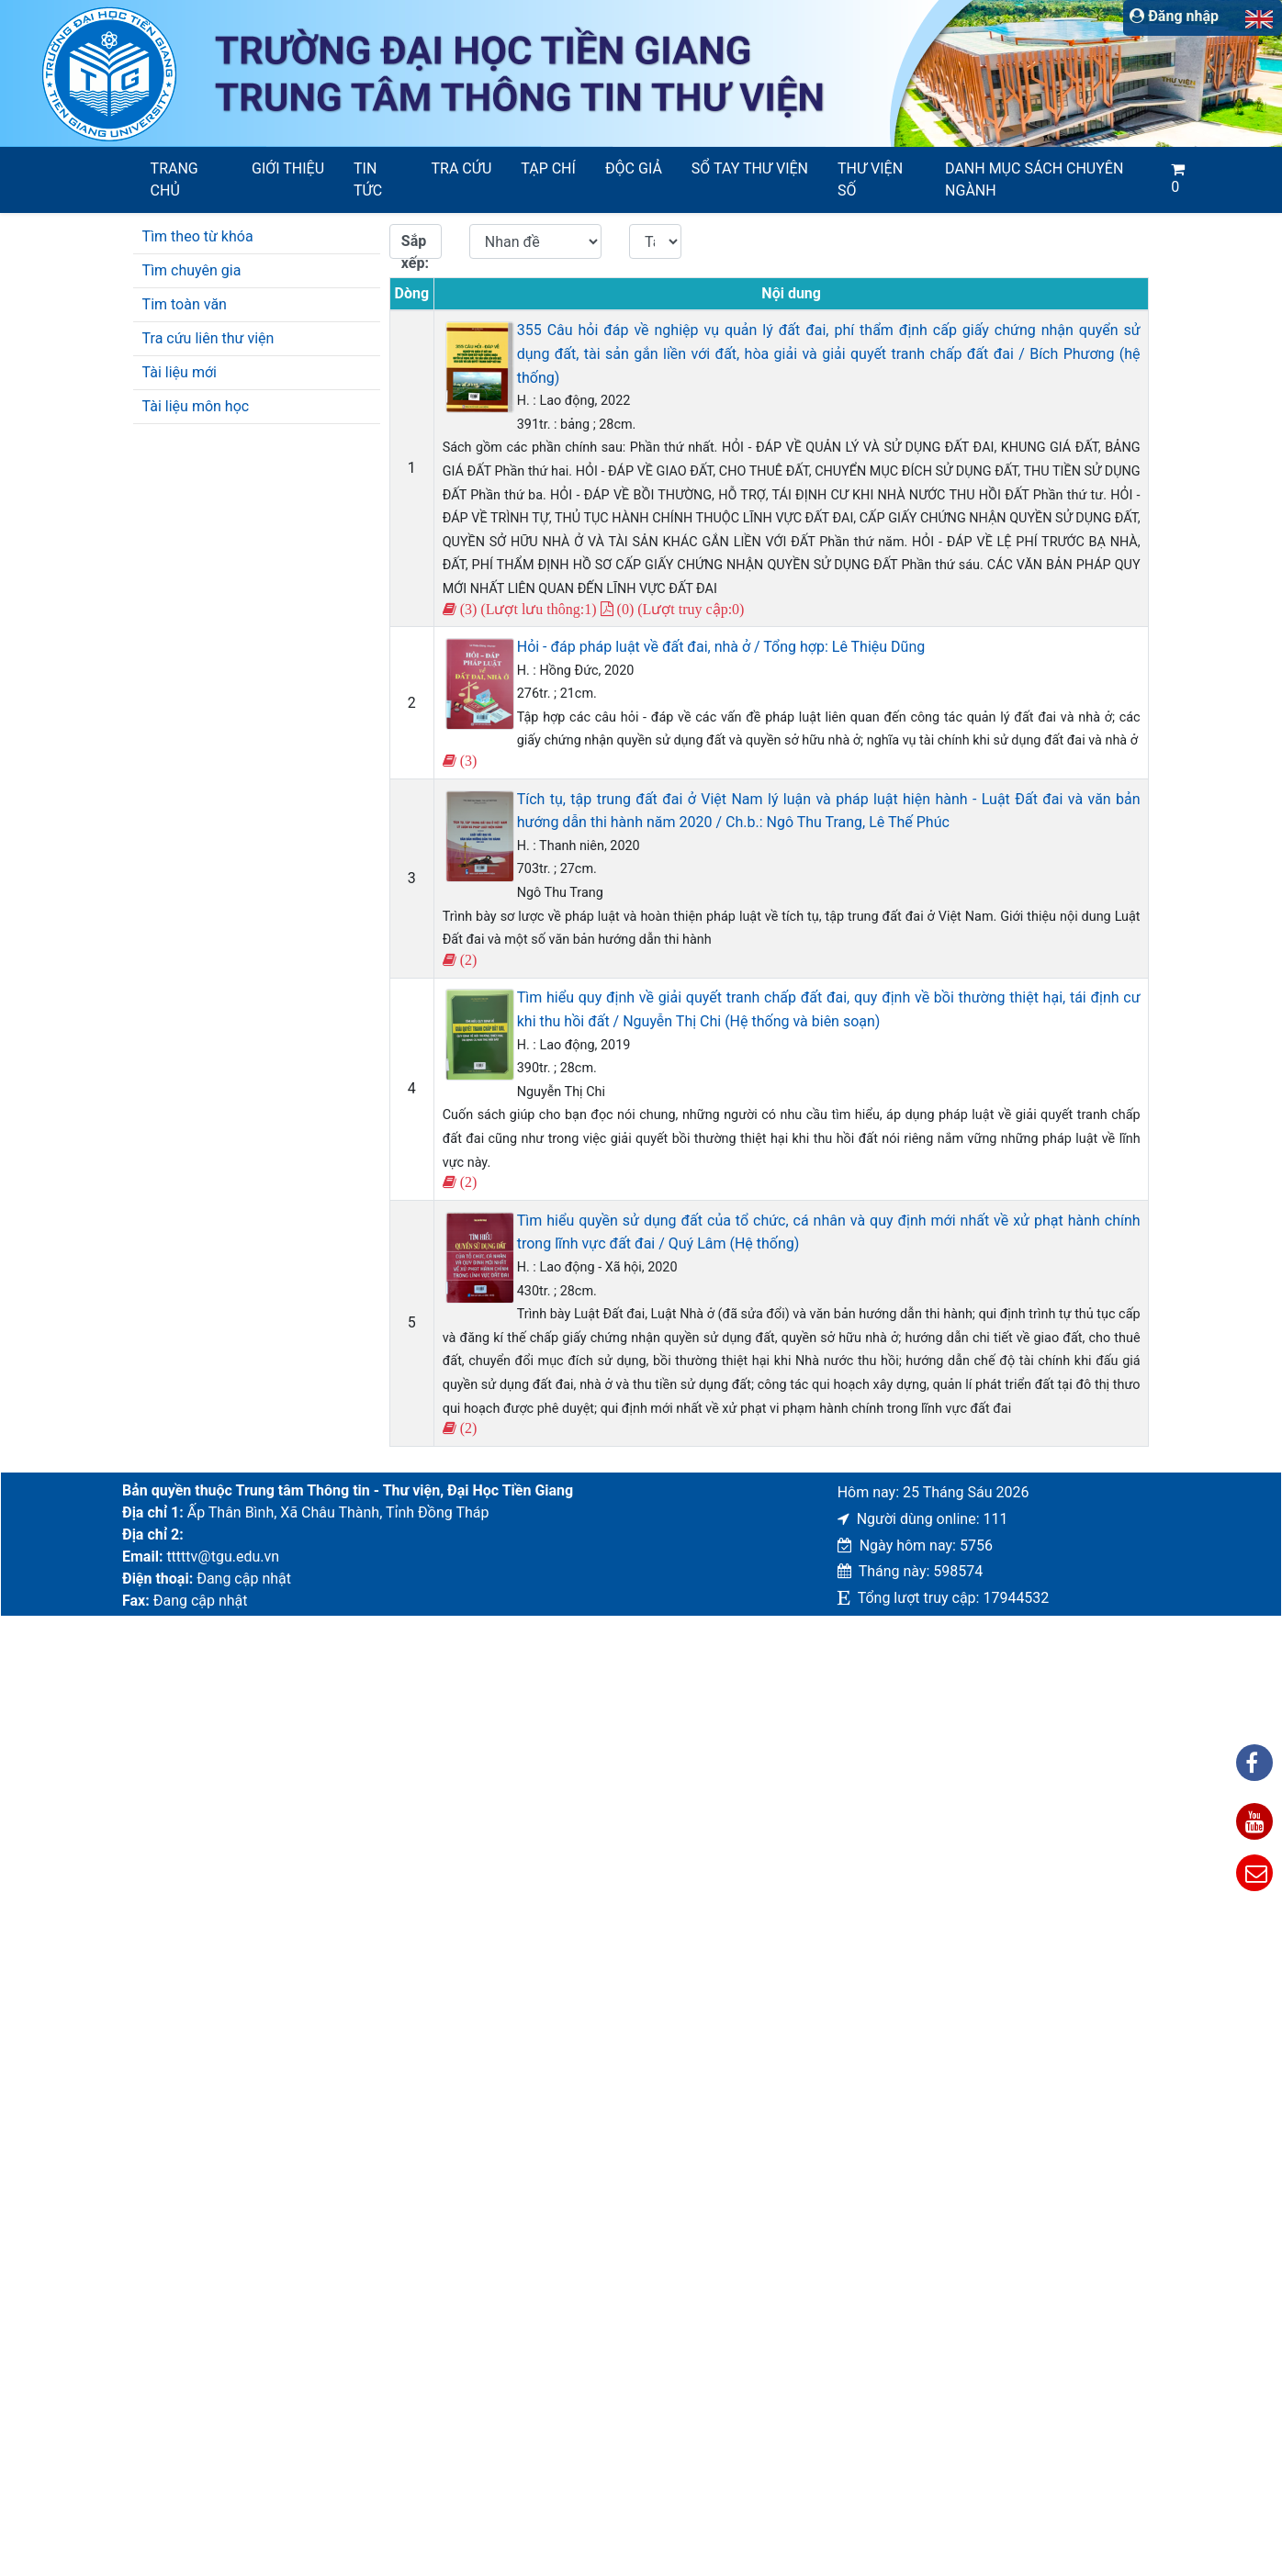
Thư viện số (870, 179)
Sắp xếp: (415, 245)
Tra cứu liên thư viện (208, 338)
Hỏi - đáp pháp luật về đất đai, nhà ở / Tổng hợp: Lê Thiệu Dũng (721, 646)
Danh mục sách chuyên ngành (1034, 179)
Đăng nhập (1174, 16)
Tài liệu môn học (196, 406)
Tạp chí (548, 168)
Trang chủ (174, 179)
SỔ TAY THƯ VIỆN (750, 168)
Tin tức (368, 179)
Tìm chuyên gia (192, 270)
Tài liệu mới (179, 372)
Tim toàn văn (184, 304)
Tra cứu (462, 168)
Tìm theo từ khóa (197, 236)
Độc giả (633, 168)
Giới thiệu (288, 168)
